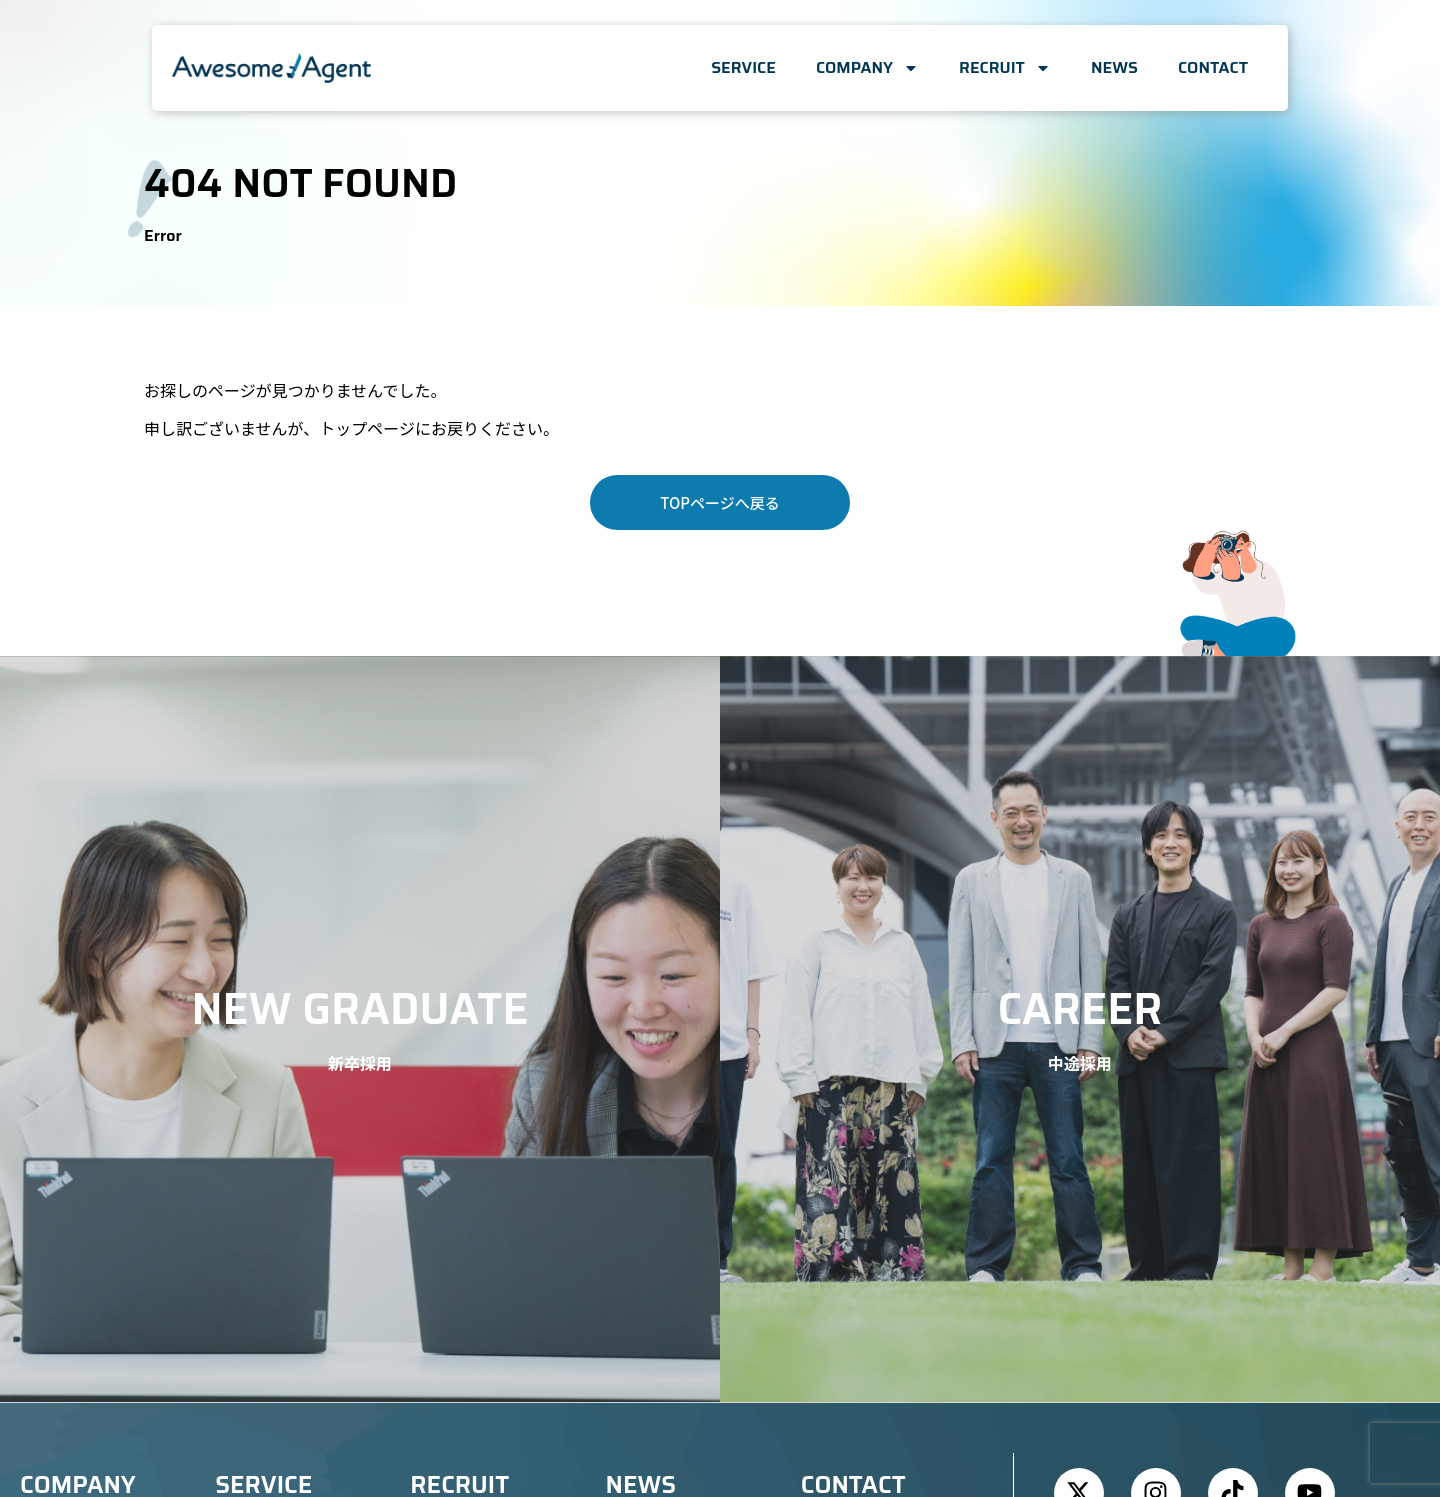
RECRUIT (1005, 68)
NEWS (1114, 67)
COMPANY (867, 68)
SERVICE (743, 67)
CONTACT (1213, 67)
